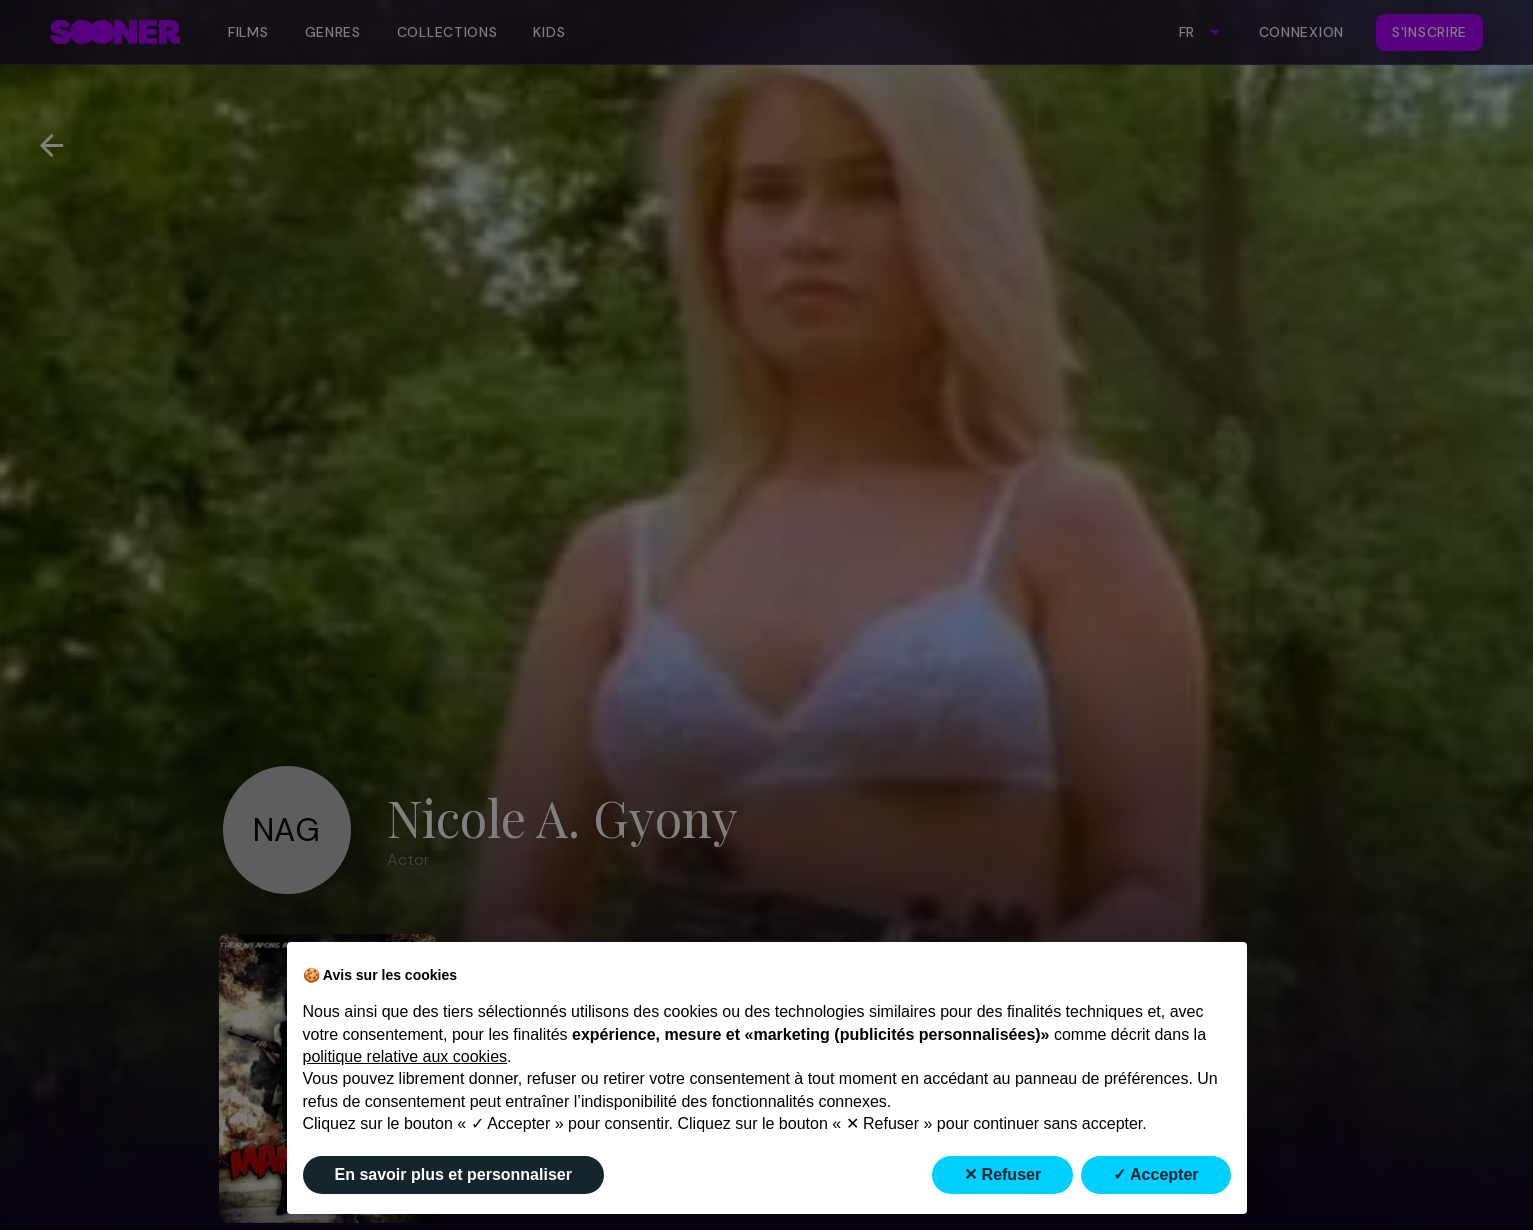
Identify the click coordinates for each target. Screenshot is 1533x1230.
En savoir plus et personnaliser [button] (453, 1174)
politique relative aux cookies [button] (405, 1056)
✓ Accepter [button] (1155, 1174)
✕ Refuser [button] (1002, 1174)
